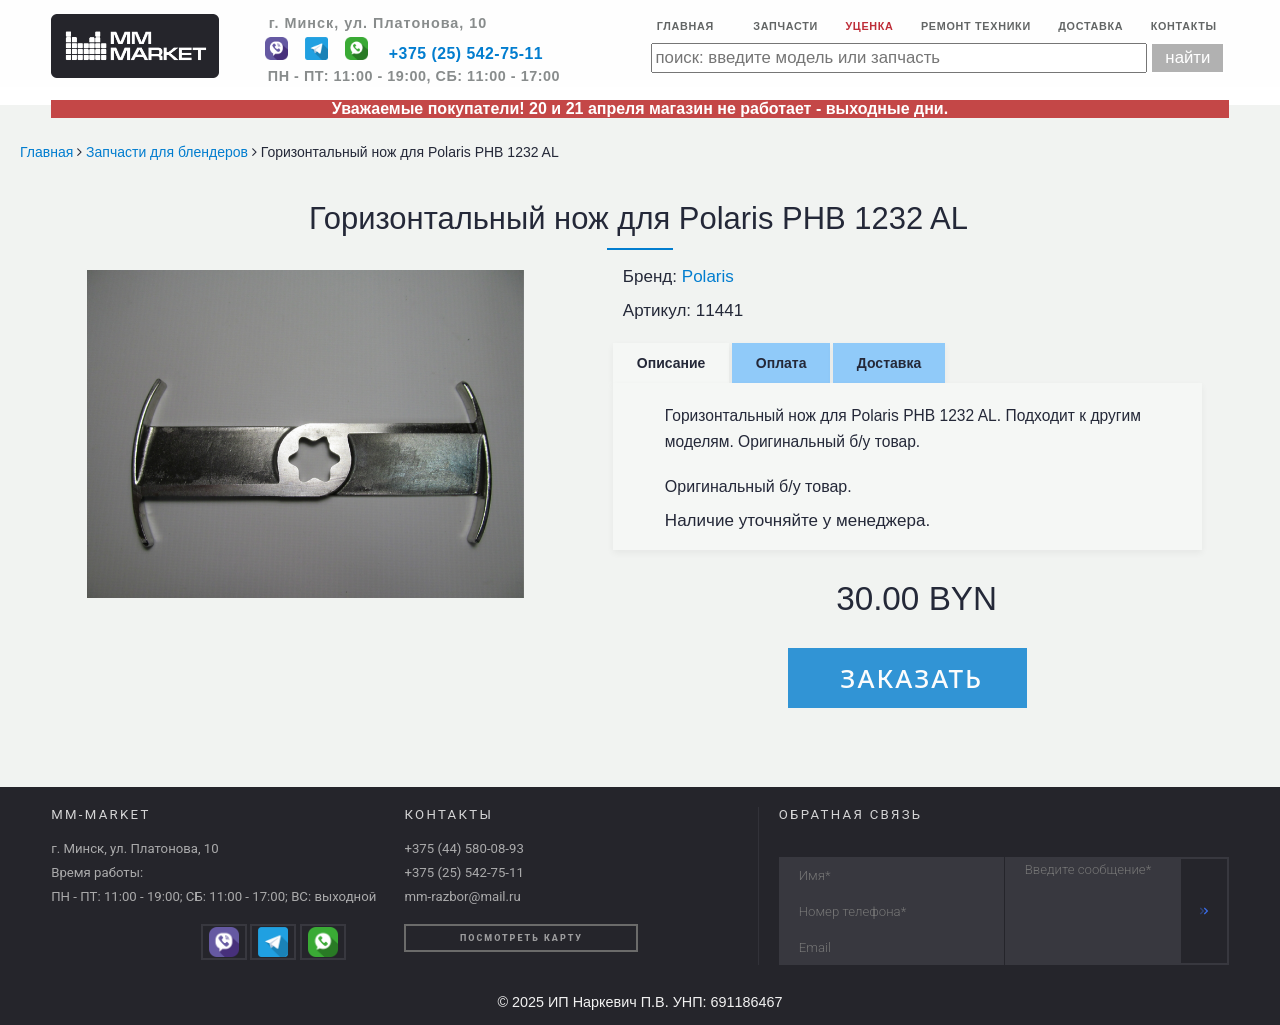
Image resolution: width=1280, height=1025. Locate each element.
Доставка (1090, 26)
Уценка (869, 26)
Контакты (1184, 26)
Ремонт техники (976, 26)
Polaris (708, 276)
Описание (671, 363)
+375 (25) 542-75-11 (466, 54)
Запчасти (785, 26)
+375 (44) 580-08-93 (463, 848)
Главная (685, 26)
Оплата (781, 363)
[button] (506, 288)
